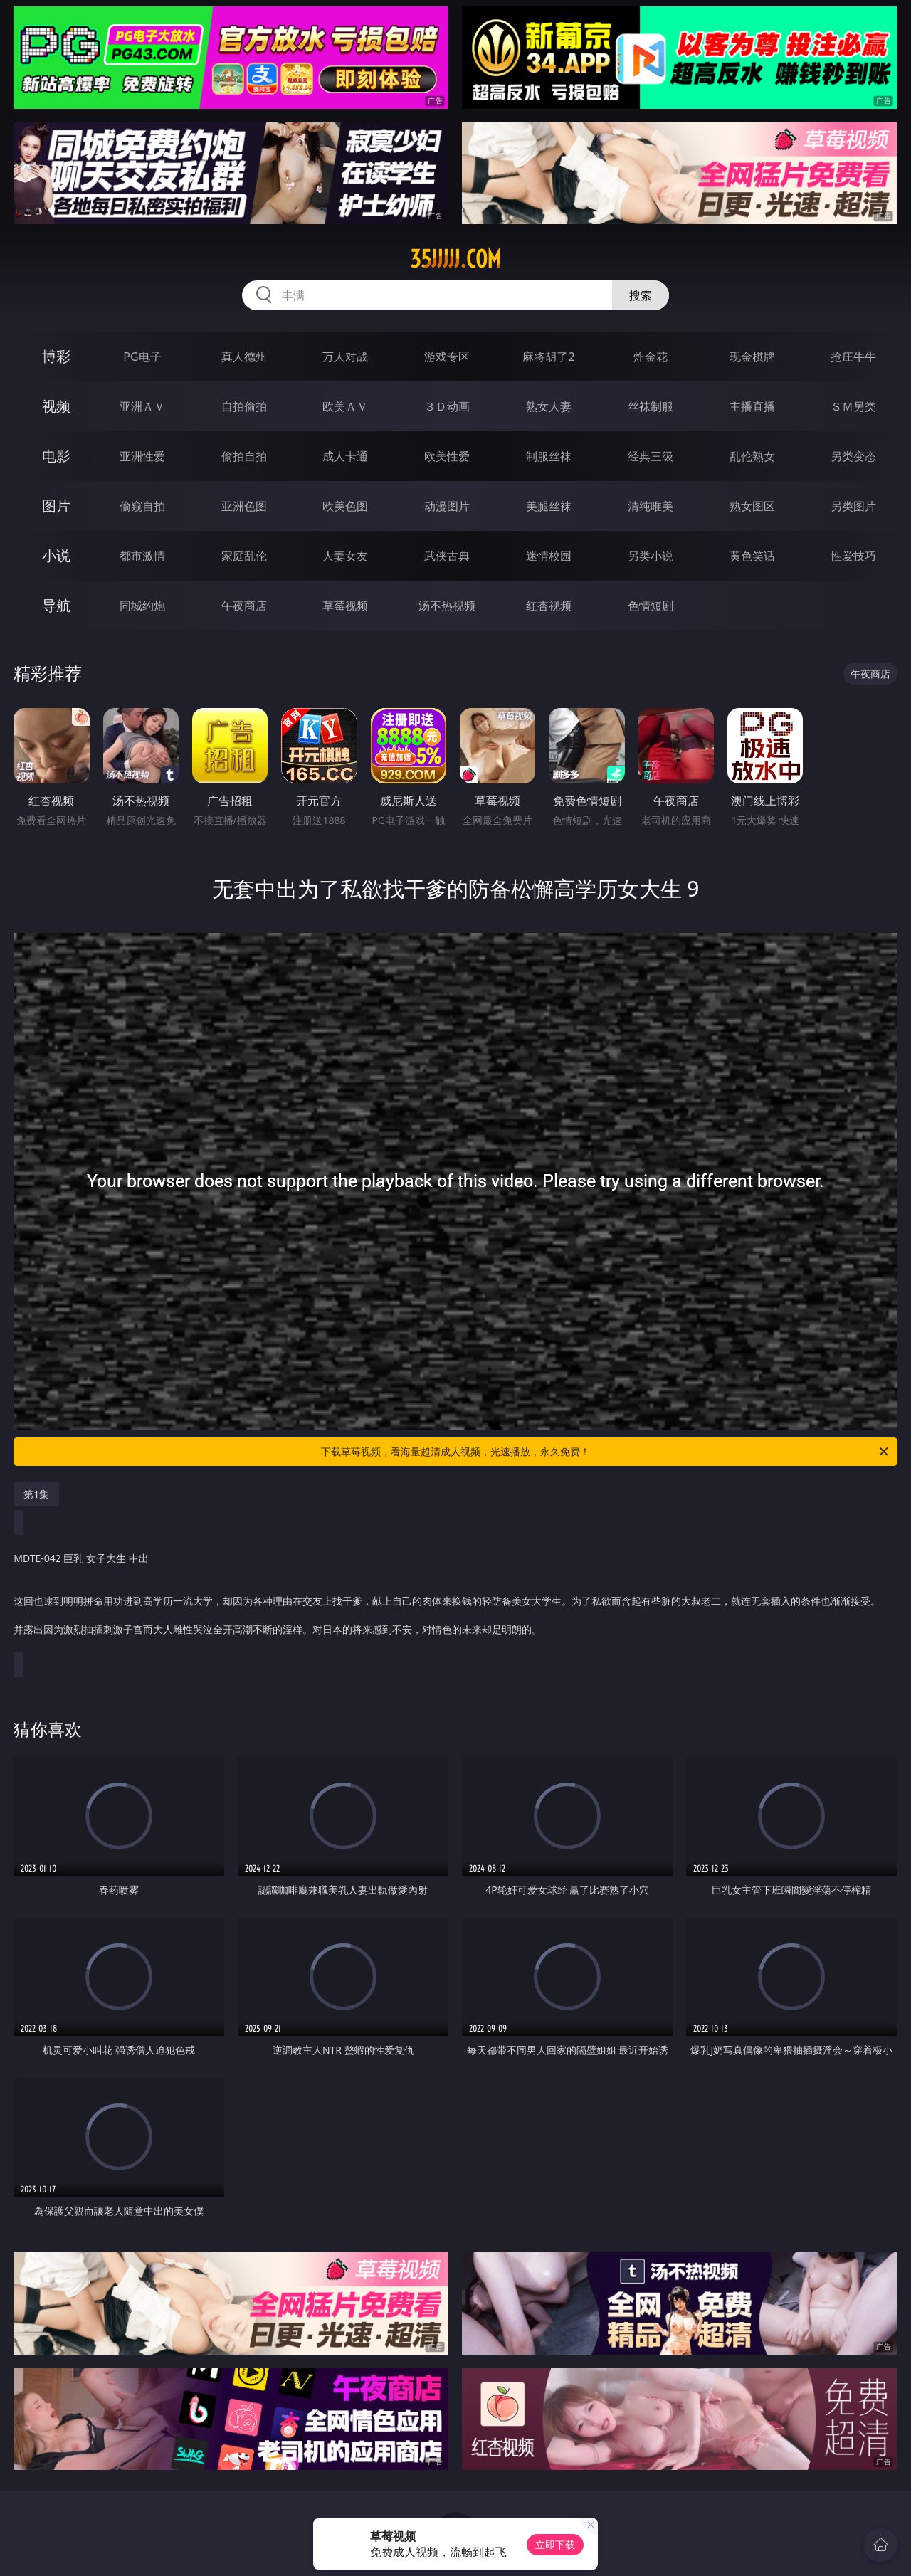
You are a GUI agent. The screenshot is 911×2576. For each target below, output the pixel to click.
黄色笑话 (752, 556)
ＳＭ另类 (853, 406)
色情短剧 (650, 605)
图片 (56, 505)
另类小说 (650, 556)
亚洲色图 (244, 506)
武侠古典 (447, 556)
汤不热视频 (446, 605)
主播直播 (752, 406)
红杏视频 (549, 605)
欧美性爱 (447, 456)
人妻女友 (345, 556)
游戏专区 (447, 356)
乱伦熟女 (752, 456)
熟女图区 (752, 506)
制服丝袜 (549, 456)
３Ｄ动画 (447, 406)
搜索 (640, 295)
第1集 (36, 1494)
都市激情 (142, 556)
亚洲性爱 (142, 456)
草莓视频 (345, 605)
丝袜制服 (650, 406)
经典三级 (650, 456)
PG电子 (142, 356)
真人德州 (244, 356)
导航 (56, 605)
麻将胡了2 (548, 356)
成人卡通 (345, 456)
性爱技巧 (853, 556)
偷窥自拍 (142, 506)
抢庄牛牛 (853, 356)
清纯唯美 (650, 506)
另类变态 (853, 456)
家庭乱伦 (244, 556)
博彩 (56, 356)
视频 (56, 406)
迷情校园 (549, 556)
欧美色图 (345, 506)
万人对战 (345, 356)
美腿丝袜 (549, 506)
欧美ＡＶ (345, 406)
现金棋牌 (752, 356)
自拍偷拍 (244, 406)
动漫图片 (447, 506)
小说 (56, 555)
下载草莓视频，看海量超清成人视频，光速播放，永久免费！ (605, 1451)
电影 (56, 455)
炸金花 (650, 356)
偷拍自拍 (244, 456)
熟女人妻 (549, 406)
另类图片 (853, 506)
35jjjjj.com (455, 259)
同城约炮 (142, 605)
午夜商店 (244, 605)
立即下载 (555, 2544)
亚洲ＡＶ (142, 406)
